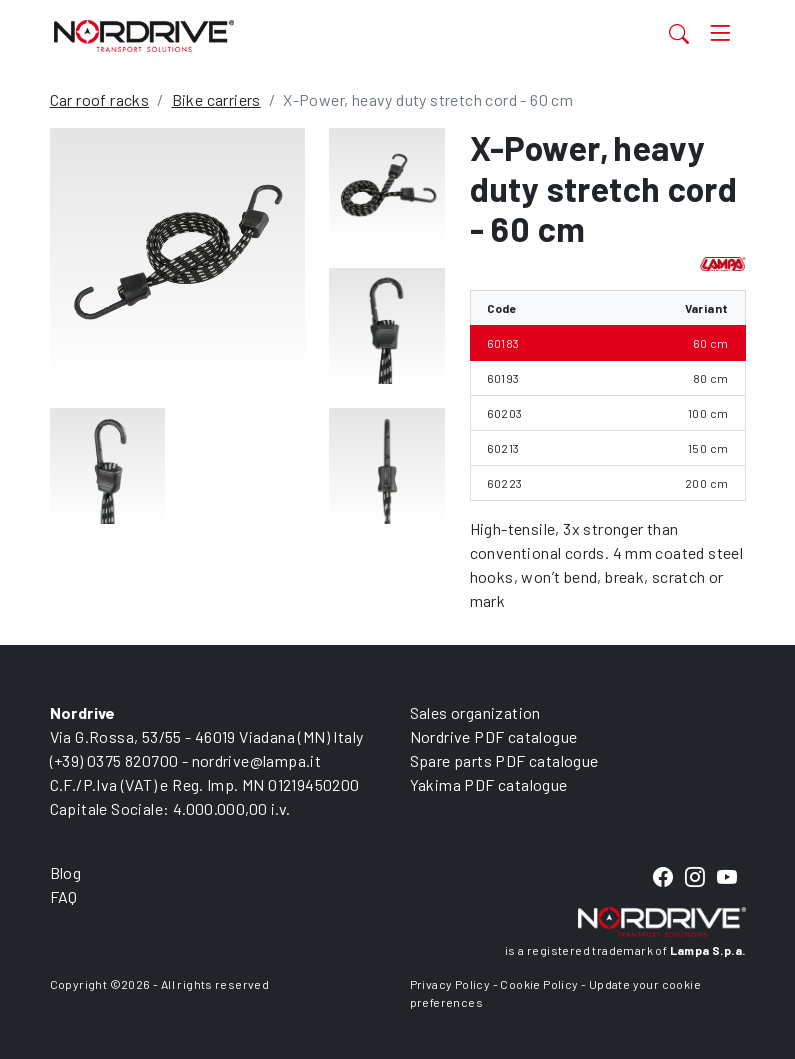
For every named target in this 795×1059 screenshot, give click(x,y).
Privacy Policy (450, 984)
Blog (66, 872)
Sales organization (475, 712)
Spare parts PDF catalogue (504, 760)
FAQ (64, 896)
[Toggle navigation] (720, 33)
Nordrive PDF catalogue (494, 736)
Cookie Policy (539, 984)
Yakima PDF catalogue (489, 784)
